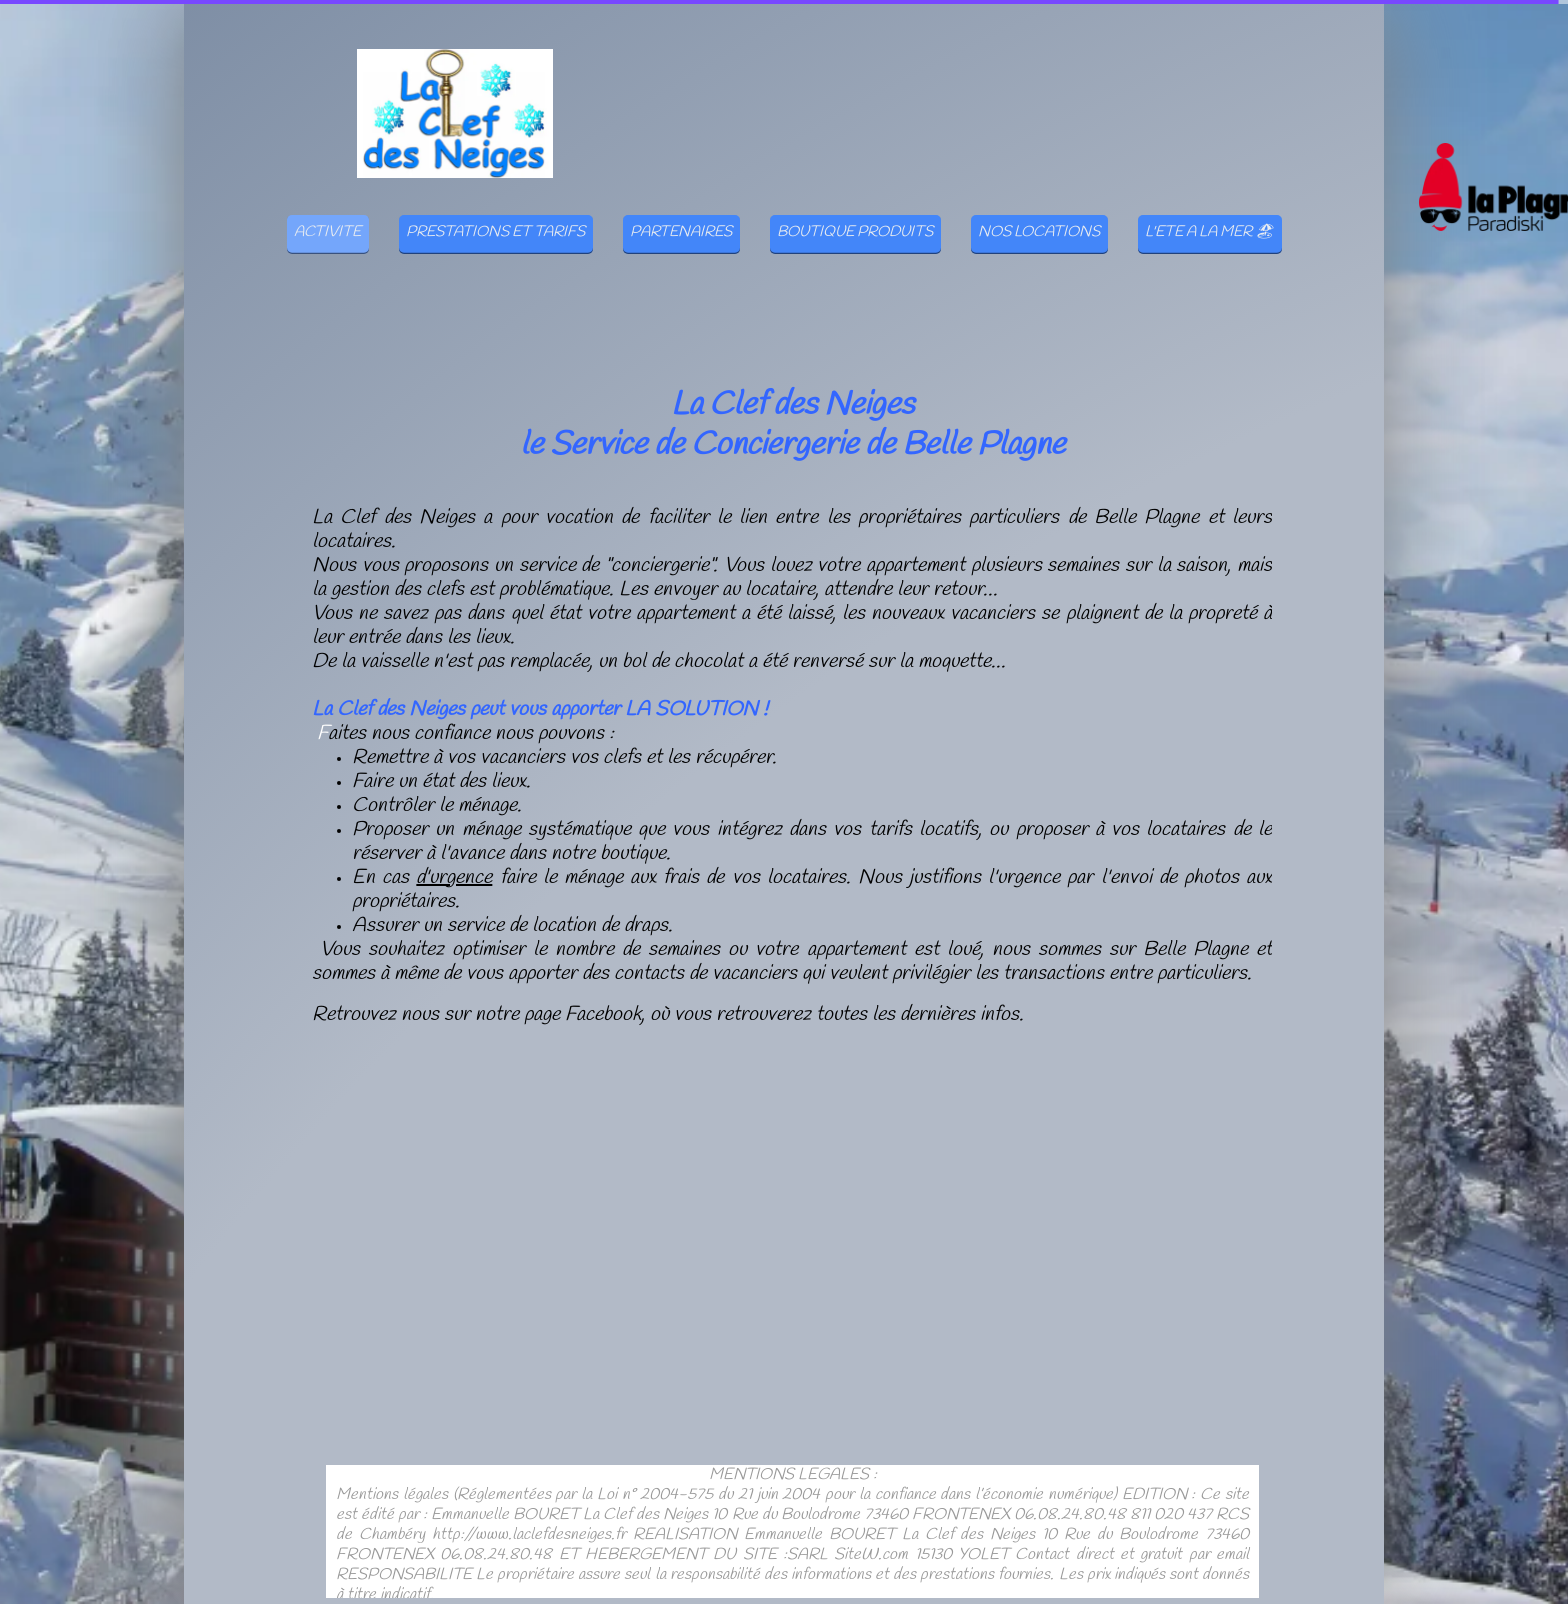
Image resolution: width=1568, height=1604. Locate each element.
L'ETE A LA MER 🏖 (1209, 232)
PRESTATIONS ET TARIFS (495, 232)
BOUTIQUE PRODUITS (855, 232)
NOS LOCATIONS (1039, 232)
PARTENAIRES (681, 232)
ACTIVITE (327, 232)
